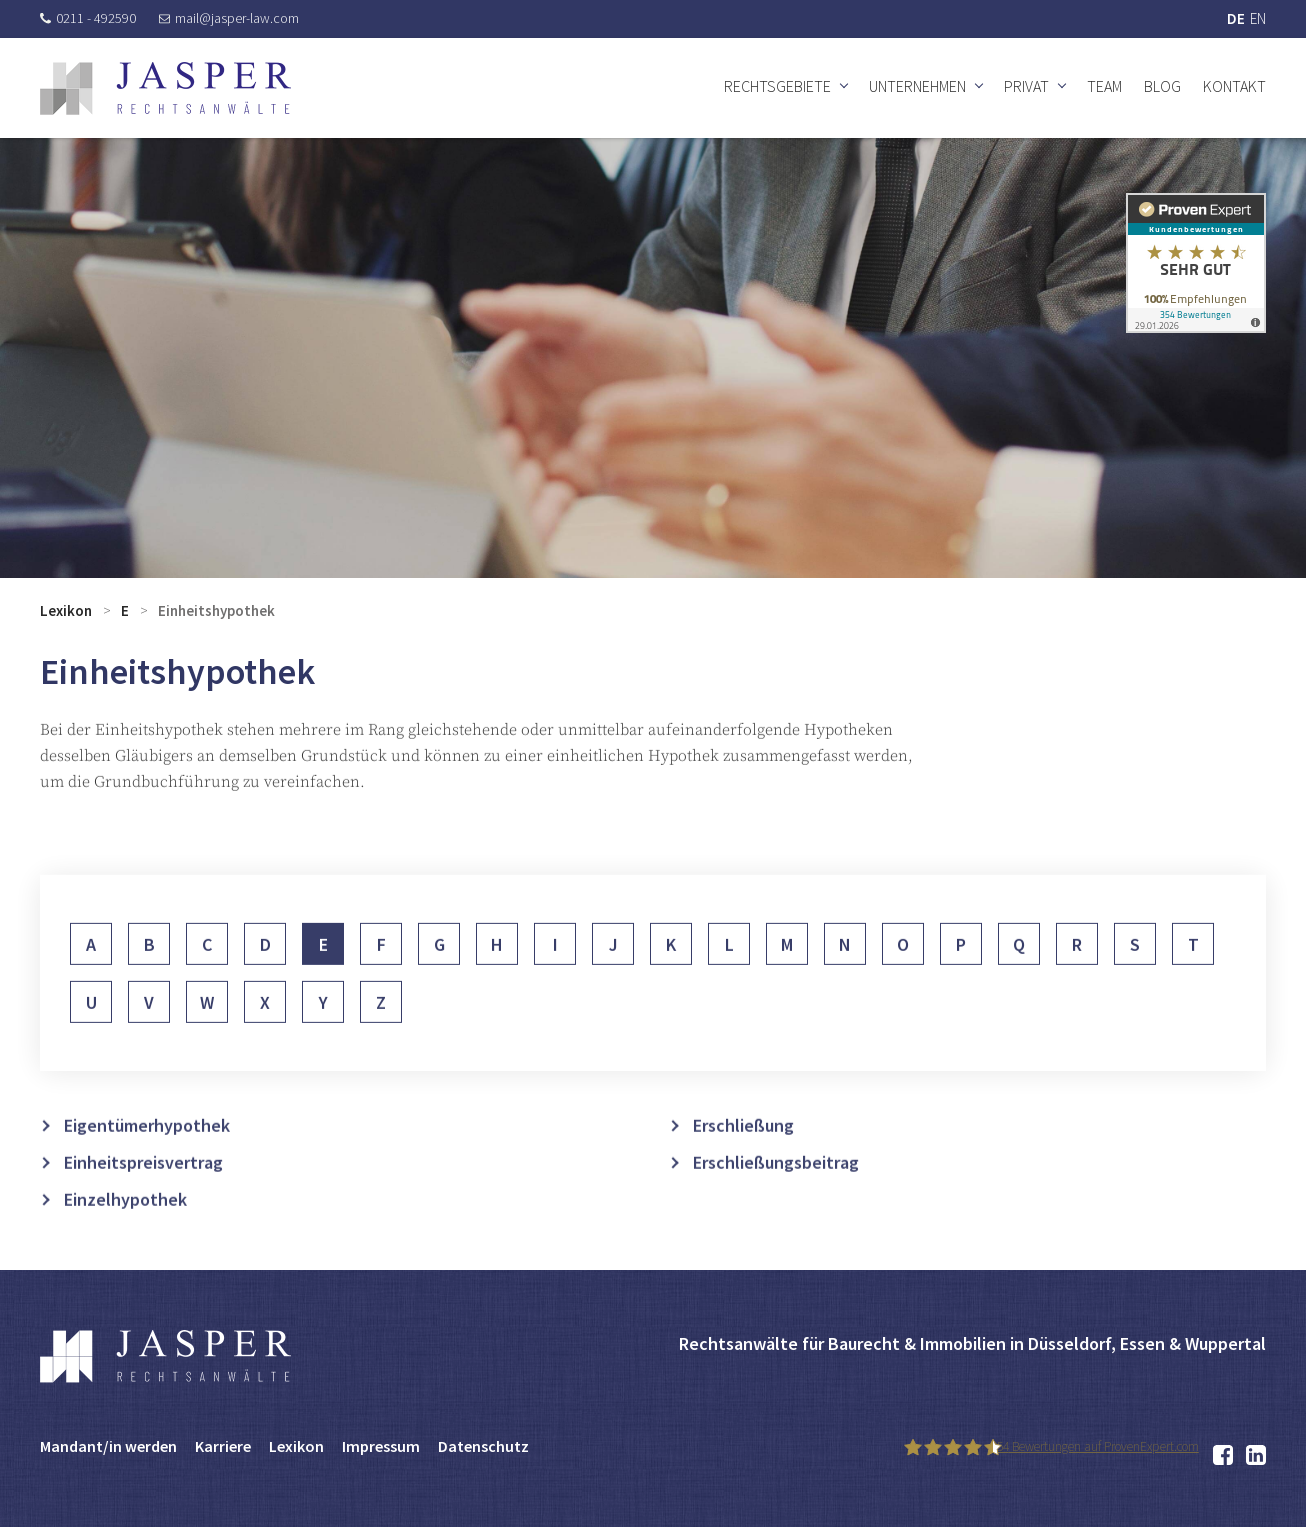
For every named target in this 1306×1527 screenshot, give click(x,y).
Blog (1162, 86)
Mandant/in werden (108, 1446)
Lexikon (66, 610)
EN (1258, 18)
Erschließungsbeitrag (776, 1189)
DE (1236, 18)
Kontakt (1234, 86)
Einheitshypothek (216, 610)
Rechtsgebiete (777, 86)
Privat (1026, 86)
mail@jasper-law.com (229, 18)
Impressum (381, 1446)
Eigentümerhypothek (147, 1152)
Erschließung (743, 1152)
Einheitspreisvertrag (143, 1189)
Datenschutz (483, 1446)
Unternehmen (917, 86)
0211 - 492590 (88, 18)
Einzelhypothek (125, 1226)
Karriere (223, 1446)
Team (1104, 86)
